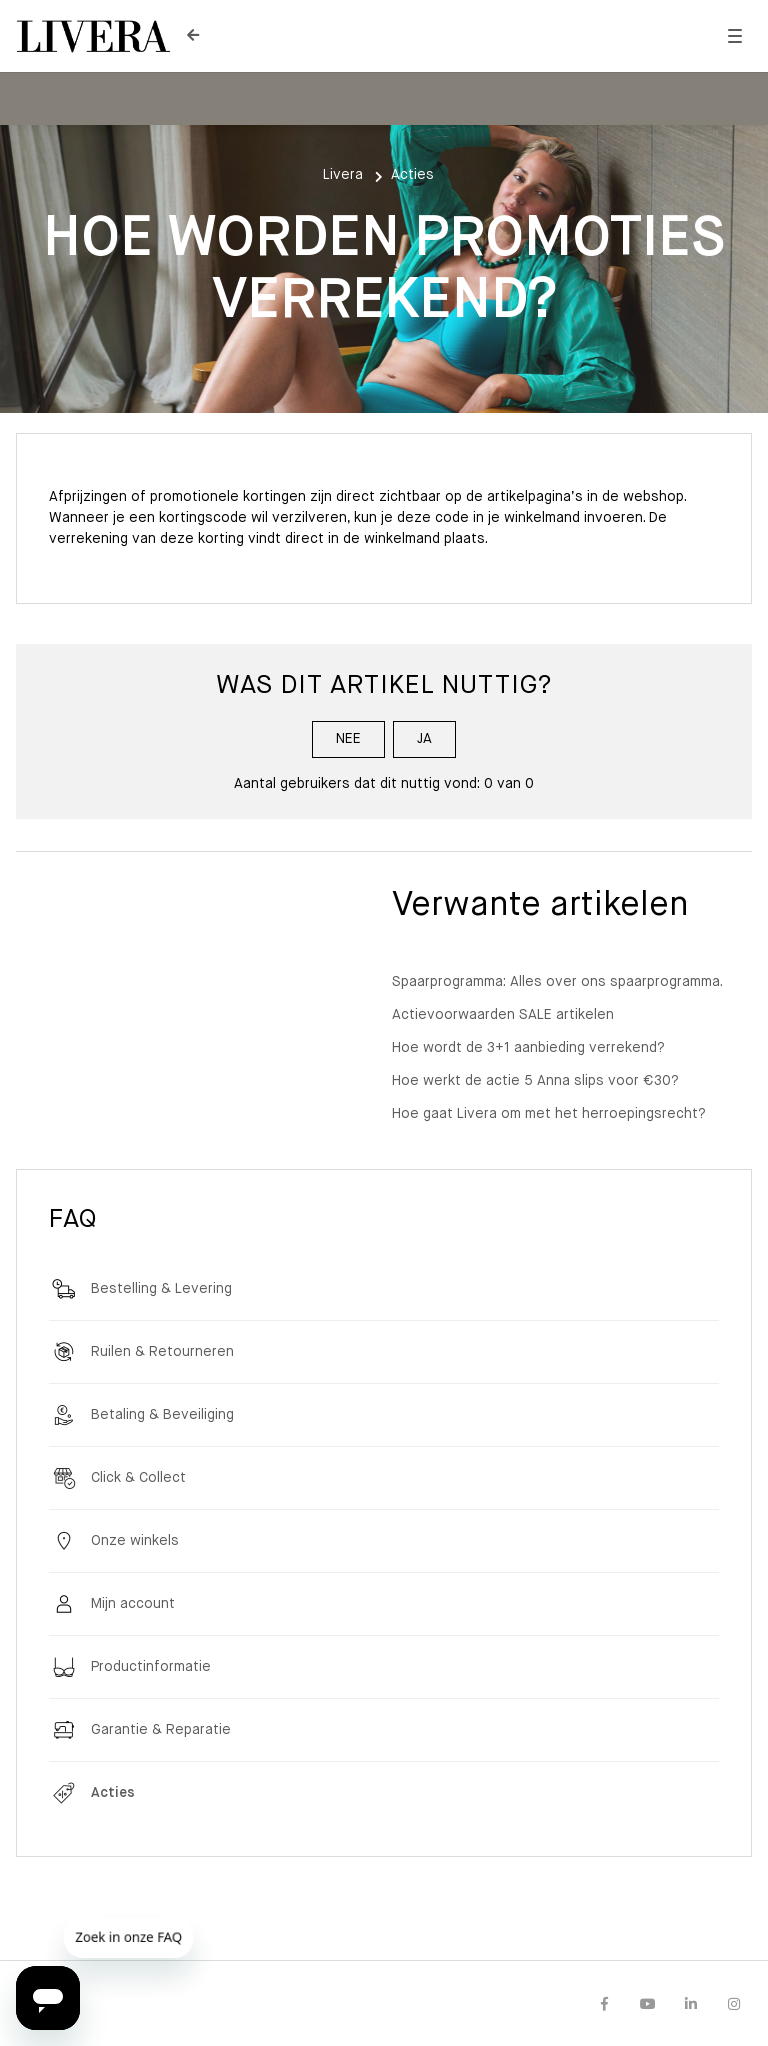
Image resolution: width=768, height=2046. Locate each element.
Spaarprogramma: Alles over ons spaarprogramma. (557, 982)
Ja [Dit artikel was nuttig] (424, 739)
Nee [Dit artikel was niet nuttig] (348, 739)
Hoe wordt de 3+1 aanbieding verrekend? (528, 1048)
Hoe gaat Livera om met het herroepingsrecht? (549, 1114)
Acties (412, 175)
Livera (343, 175)
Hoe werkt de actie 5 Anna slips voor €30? (535, 1081)
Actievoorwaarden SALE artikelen (503, 1015)
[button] (734, 36)
